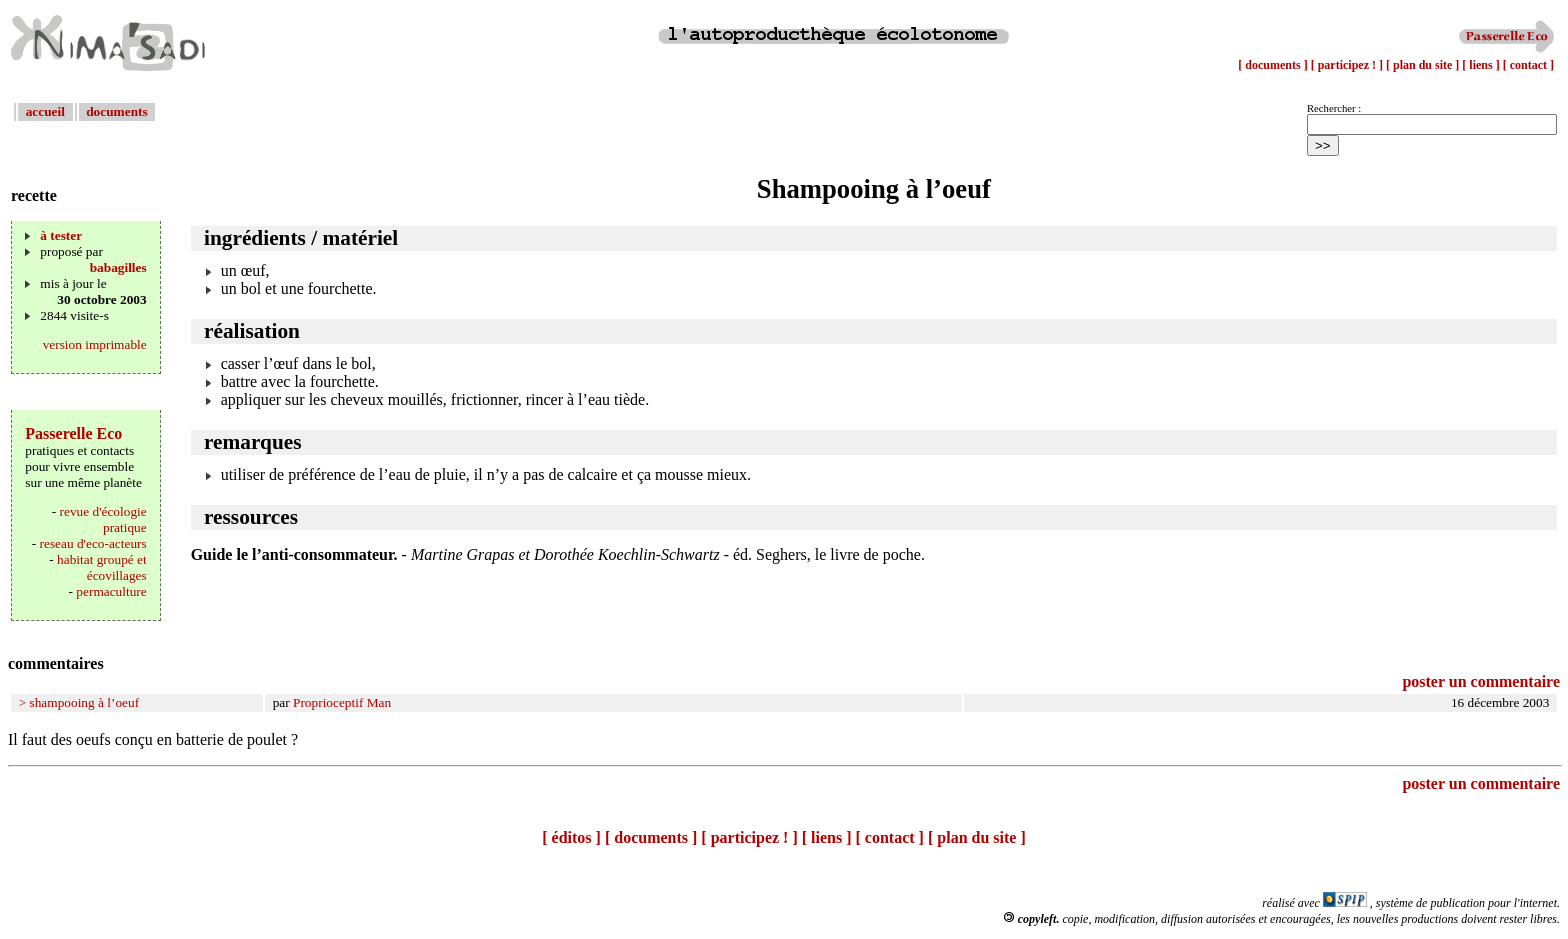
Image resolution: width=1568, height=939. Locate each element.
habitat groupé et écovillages (102, 567)
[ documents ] (1274, 65)
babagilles (118, 267)
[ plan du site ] (1424, 65)
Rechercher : (1334, 108)
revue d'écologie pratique (103, 519)
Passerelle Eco (73, 433)
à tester (61, 235)
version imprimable (95, 344)
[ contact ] (1528, 65)
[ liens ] (1482, 65)
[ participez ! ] (1348, 65)
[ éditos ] (571, 837)
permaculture (111, 591)
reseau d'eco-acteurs (93, 543)
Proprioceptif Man (342, 702)
